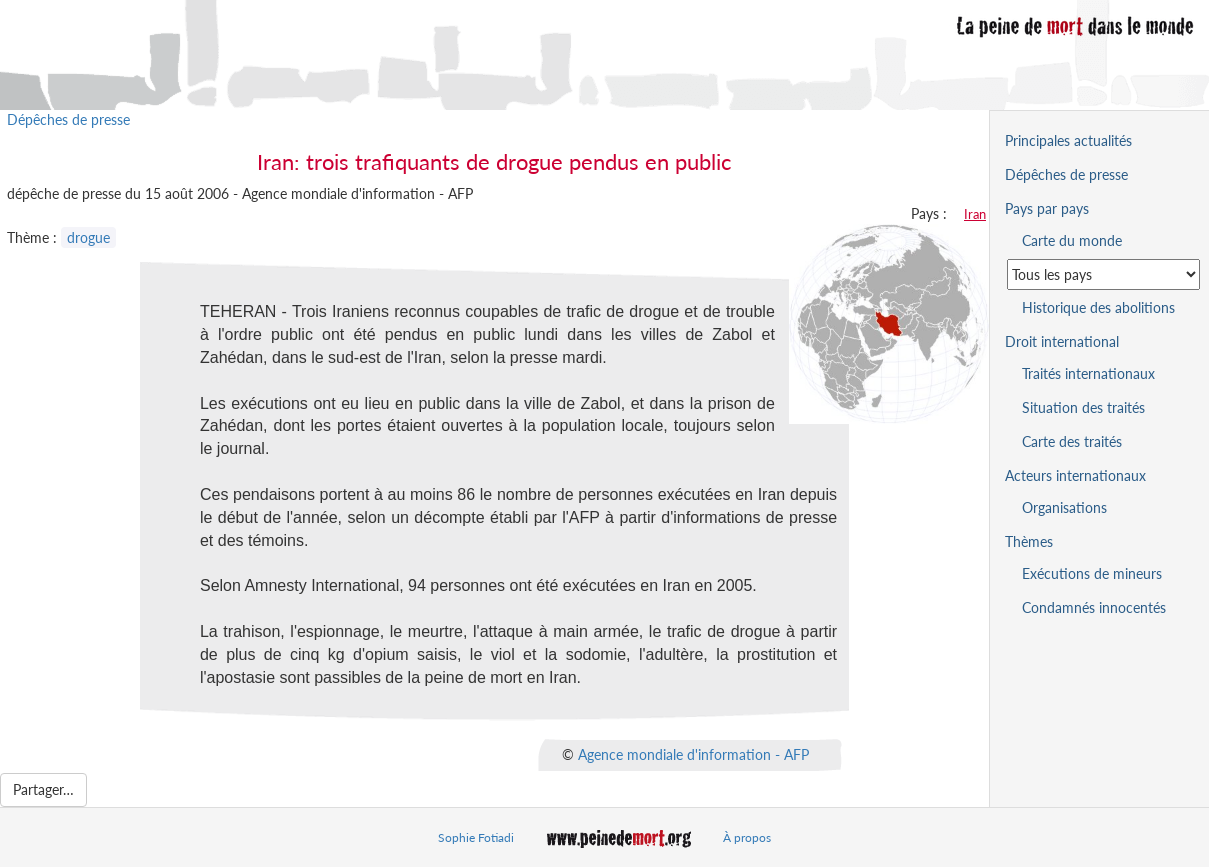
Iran (975, 214)
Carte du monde (1072, 240)
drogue (88, 237)
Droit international (1062, 341)
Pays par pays (1047, 208)
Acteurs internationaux (1075, 475)
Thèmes (1029, 541)
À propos (747, 837)
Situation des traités (1083, 407)
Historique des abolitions (1098, 307)
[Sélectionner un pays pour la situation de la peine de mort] (1103, 274)
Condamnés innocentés (1094, 607)
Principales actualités (1068, 140)
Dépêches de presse (68, 119)
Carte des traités (1072, 441)
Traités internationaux (1088, 373)
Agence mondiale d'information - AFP (693, 753)
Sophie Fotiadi (476, 837)
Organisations (1064, 507)
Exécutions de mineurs (1092, 573)
